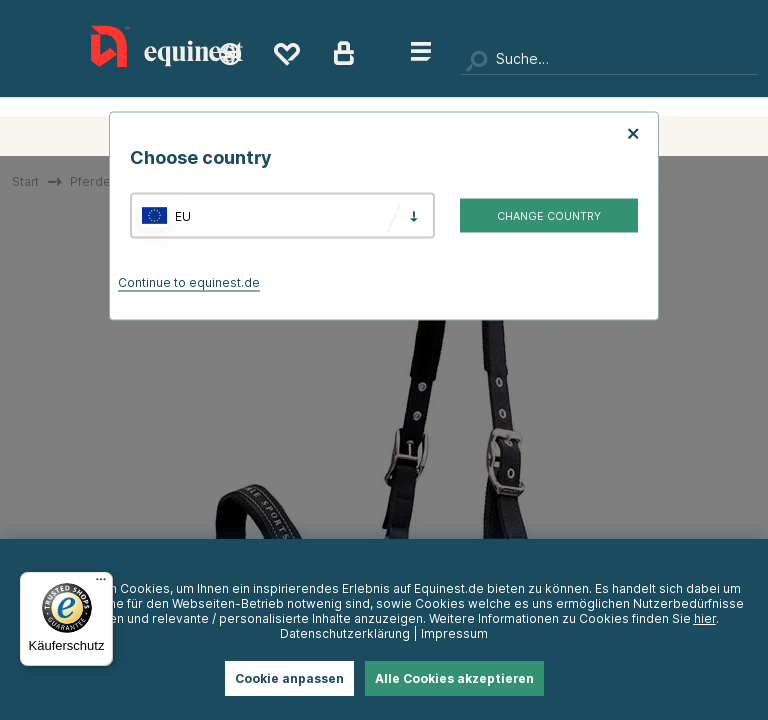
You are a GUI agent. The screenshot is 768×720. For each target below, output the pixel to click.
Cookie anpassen (289, 678)
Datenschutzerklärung (345, 633)
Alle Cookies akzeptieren (454, 678)
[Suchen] (609, 60)
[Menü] (101, 584)
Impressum (454, 633)
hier (705, 618)
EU (183, 215)
